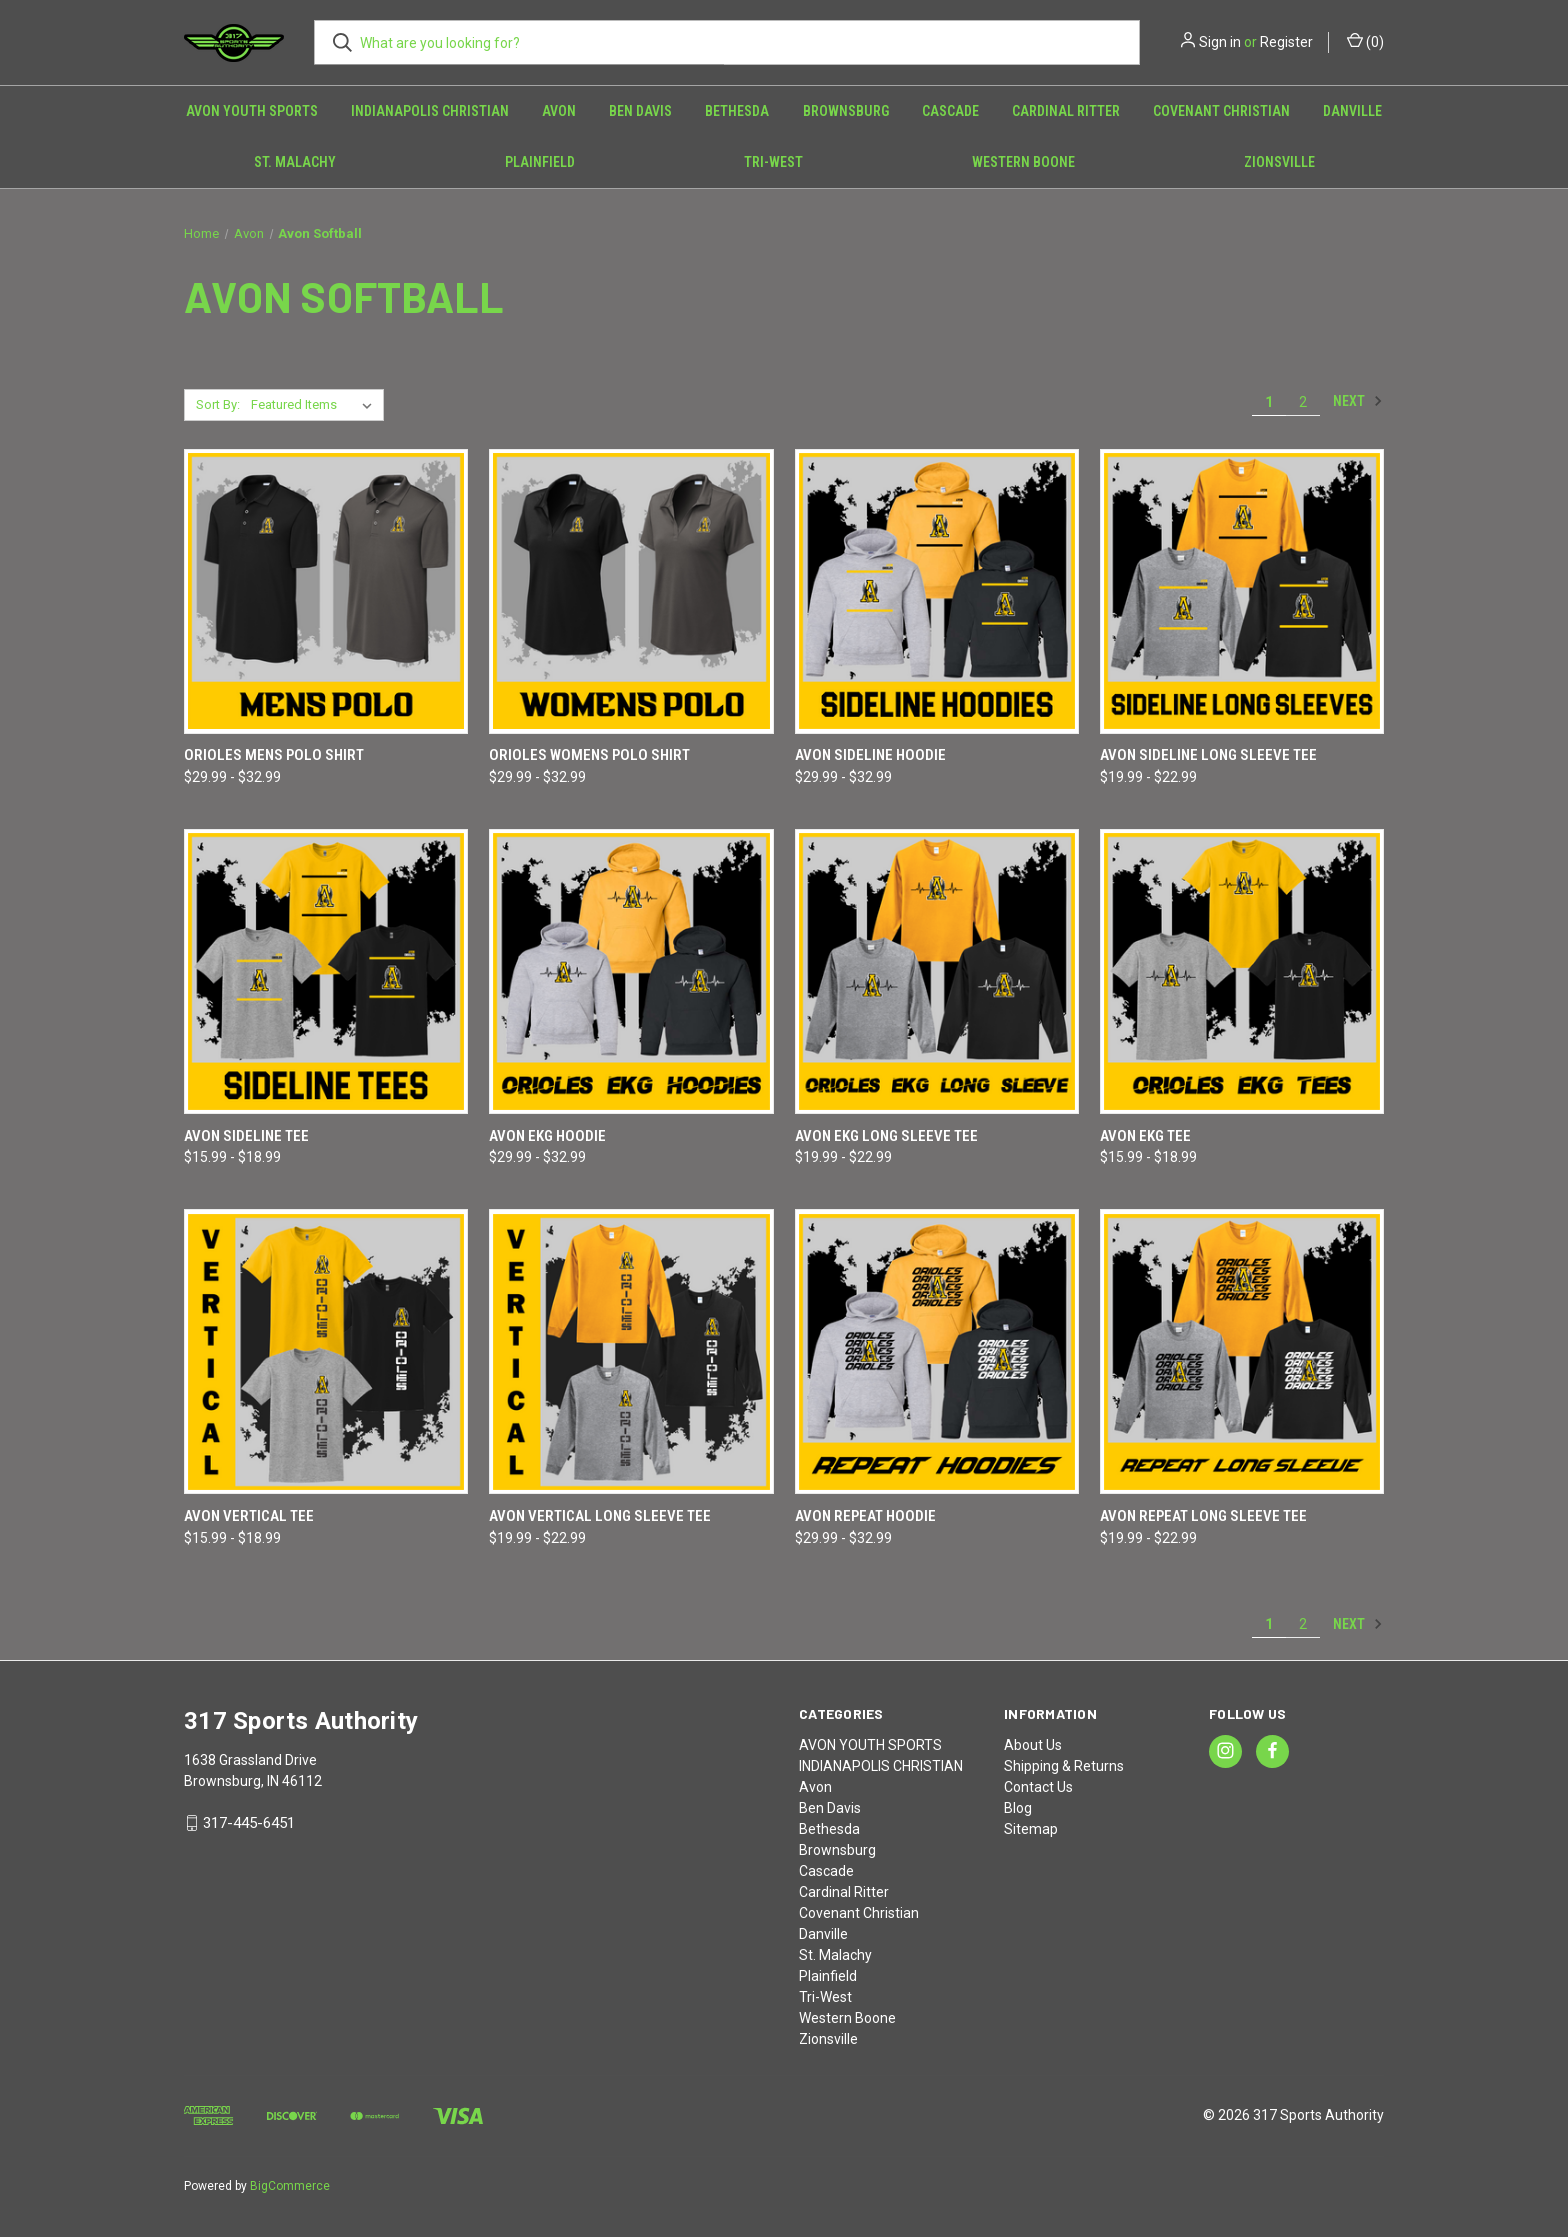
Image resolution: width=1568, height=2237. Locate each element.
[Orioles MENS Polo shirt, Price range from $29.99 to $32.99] (326, 591)
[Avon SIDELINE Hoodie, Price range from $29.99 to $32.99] (937, 591)
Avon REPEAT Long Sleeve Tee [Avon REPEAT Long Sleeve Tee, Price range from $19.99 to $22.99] (1203, 1516)
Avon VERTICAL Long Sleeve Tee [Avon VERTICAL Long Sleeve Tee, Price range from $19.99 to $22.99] (600, 1516)
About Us (1033, 1745)
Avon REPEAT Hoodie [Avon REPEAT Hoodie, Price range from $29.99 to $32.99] (865, 1516)
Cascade (950, 111)
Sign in (1220, 42)
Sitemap (1031, 1829)
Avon (559, 111)
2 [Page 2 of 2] (1303, 402)
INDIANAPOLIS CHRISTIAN (430, 111)
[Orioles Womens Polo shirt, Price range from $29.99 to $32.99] (631, 591)
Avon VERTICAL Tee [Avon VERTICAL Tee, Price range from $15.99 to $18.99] (249, 1516)
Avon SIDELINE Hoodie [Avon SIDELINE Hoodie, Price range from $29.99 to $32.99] (870, 755)
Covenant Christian (1221, 111)
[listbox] (315, 405)
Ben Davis (640, 111)
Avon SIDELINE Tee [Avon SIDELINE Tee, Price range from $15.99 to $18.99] (246, 1136)
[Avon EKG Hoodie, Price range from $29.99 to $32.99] (631, 971)
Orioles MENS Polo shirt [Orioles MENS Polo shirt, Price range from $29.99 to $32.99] (274, 755)
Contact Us (1038, 1787)
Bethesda (737, 111)
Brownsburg (846, 111)
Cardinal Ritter (1066, 111)
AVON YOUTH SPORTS (252, 111)
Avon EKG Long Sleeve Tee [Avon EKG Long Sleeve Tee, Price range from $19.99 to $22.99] (886, 1136)
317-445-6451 (249, 1823)
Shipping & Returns (1064, 1766)
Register (1286, 42)
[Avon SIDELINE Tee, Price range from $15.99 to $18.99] (326, 971)
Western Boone (1023, 162)
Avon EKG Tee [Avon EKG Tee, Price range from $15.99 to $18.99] (1145, 1136)
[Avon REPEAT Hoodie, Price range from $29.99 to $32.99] (937, 1351)
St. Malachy (295, 162)
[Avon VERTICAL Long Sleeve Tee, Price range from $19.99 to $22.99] (631, 1351)
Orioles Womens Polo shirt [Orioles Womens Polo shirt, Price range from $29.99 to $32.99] (589, 755)
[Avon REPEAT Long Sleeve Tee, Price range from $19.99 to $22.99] (1242, 1351)
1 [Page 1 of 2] (1269, 402)
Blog (1018, 1808)
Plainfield (540, 162)
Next (1358, 401)
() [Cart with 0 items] (1365, 41)
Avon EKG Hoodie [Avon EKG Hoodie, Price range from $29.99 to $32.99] (547, 1136)
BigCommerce (290, 2186)
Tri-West (773, 162)
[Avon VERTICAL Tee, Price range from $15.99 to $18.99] (326, 1351)
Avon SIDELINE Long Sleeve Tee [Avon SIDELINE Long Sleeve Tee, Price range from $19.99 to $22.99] (1208, 755)
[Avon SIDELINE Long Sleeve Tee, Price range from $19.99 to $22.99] (1242, 591)
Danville (1352, 111)
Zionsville (1279, 162)
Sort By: (218, 404)
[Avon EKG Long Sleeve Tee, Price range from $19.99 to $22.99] (937, 971)
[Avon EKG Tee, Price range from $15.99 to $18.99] (1242, 971)
